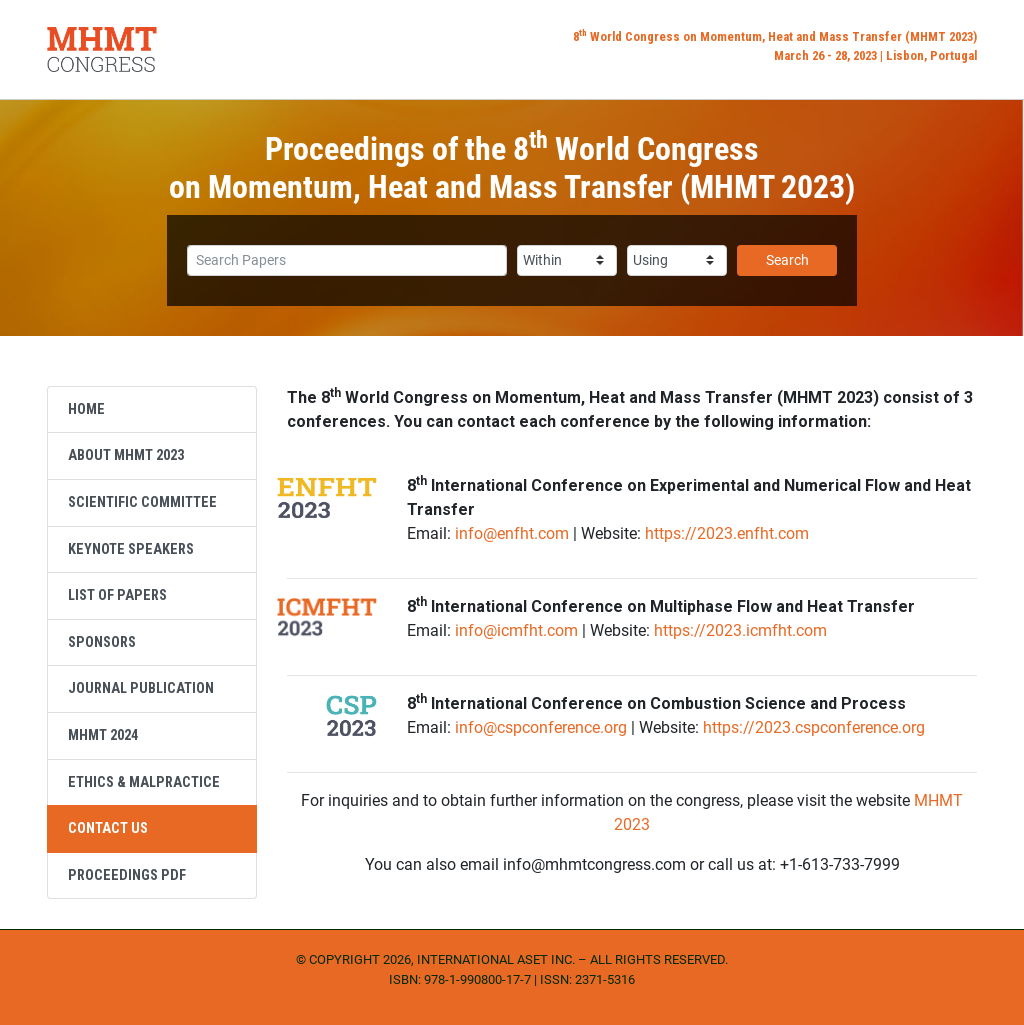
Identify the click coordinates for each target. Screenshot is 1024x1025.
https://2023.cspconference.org (814, 727)
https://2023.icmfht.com (740, 630)
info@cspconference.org (541, 727)
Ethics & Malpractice (144, 782)
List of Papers (117, 595)
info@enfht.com (512, 533)
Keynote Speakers (131, 549)
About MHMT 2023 (126, 455)
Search (787, 260)
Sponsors (102, 642)
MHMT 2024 (103, 735)
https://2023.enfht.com (727, 533)
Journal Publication (141, 688)
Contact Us (108, 828)
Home (86, 409)
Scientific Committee (142, 502)
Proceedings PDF (127, 875)
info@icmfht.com (516, 630)
